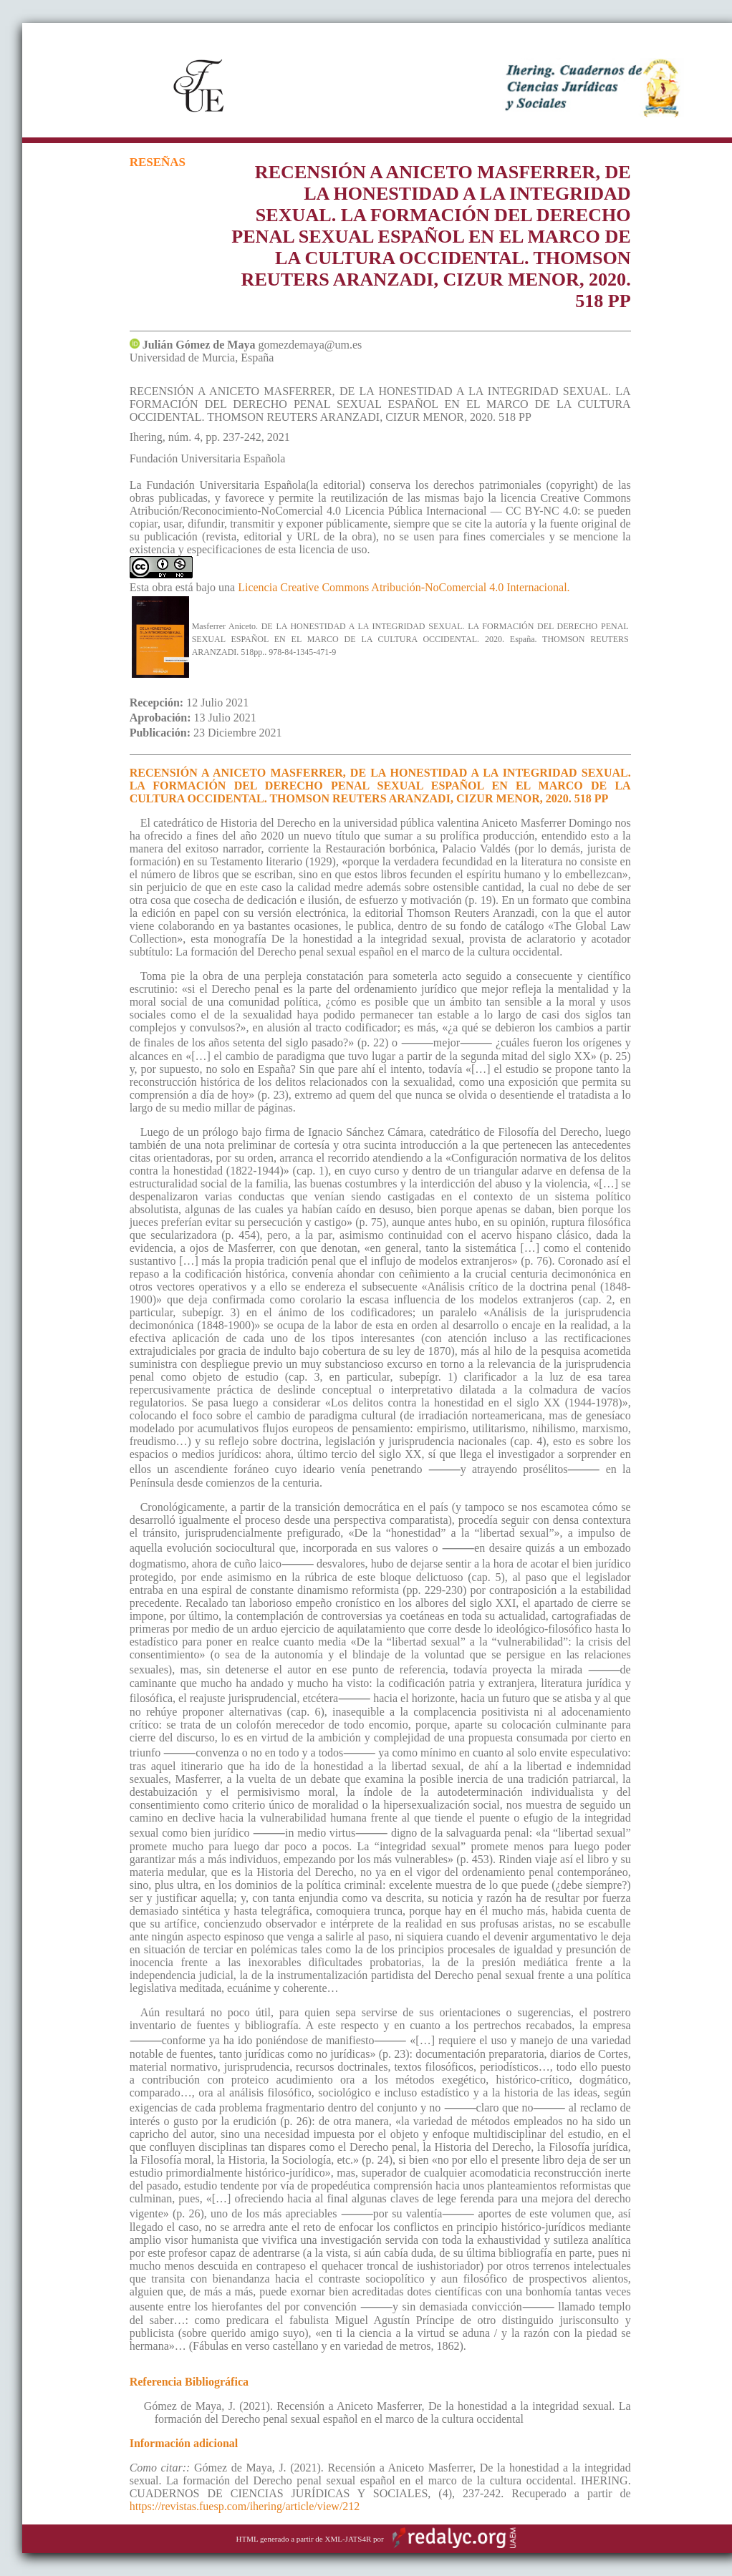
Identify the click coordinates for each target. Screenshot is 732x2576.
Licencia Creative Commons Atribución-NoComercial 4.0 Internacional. (403, 587)
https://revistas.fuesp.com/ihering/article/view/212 (245, 2506)
